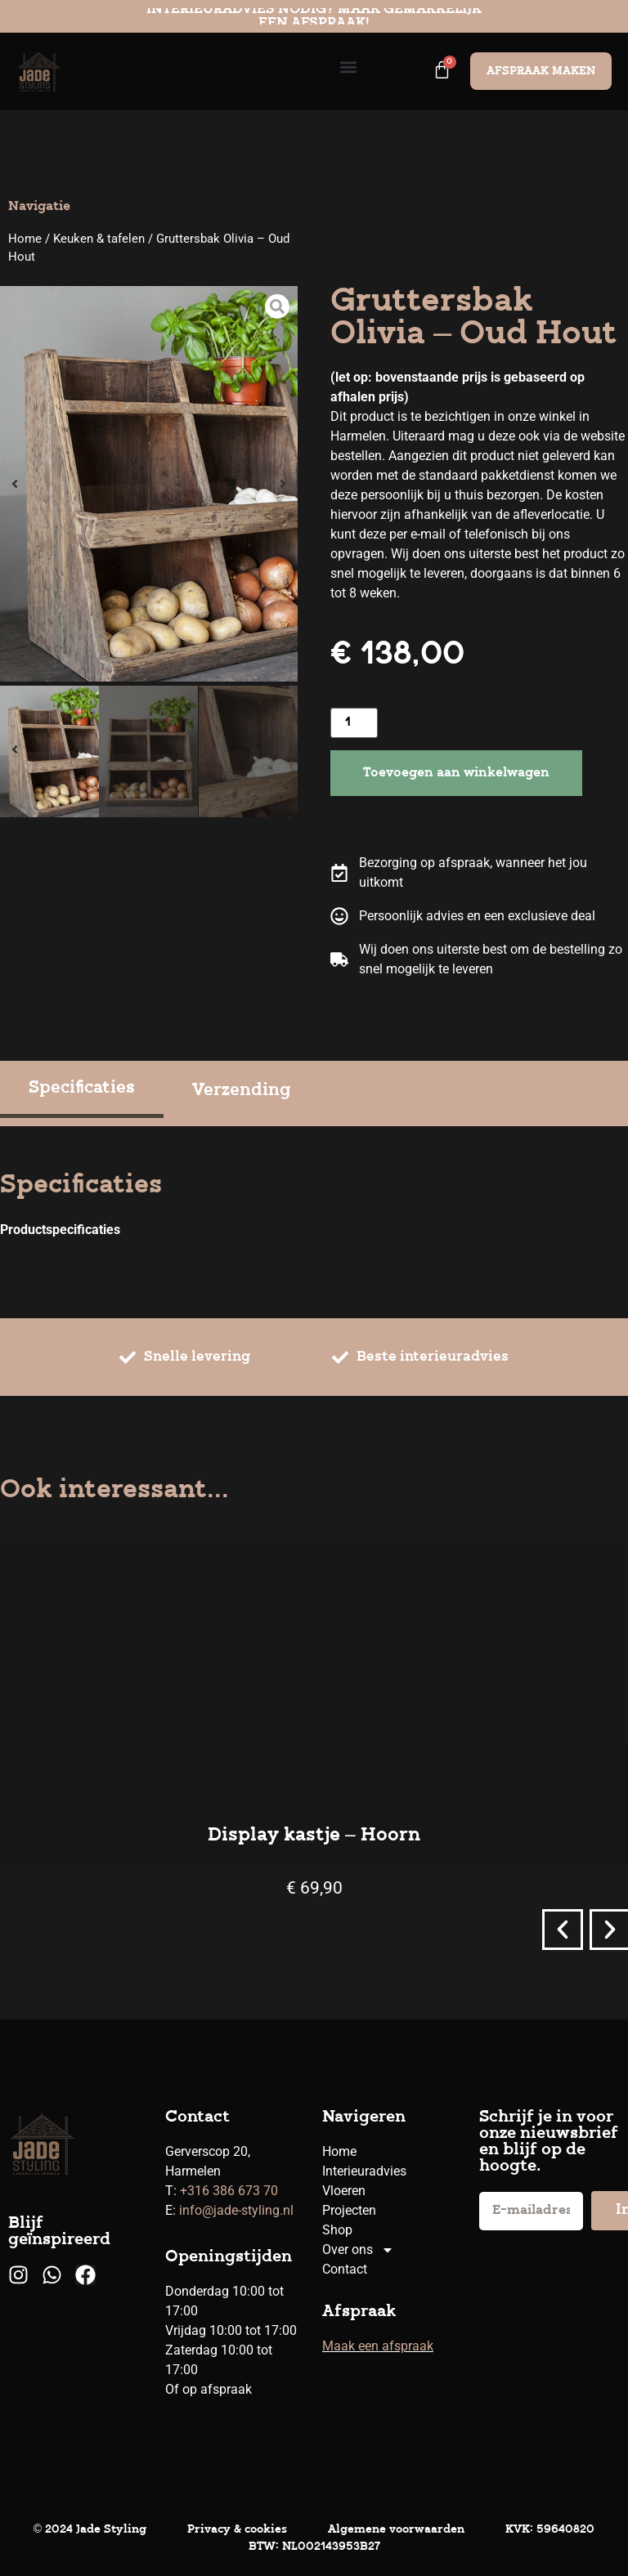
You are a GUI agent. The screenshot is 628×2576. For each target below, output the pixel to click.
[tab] (82, 1090)
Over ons (358, 2250)
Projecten (349, 2210)
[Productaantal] (354, 723)
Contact (344, 2269)
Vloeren (344, 2190)
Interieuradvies (364, 2171)
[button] (347, 67)
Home (25, 238)
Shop (337, 2230)
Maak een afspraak (377, 2346)
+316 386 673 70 (229, 2190)
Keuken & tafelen (99, 238)
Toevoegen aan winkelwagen (456, 773)
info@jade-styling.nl (236, 2210)
